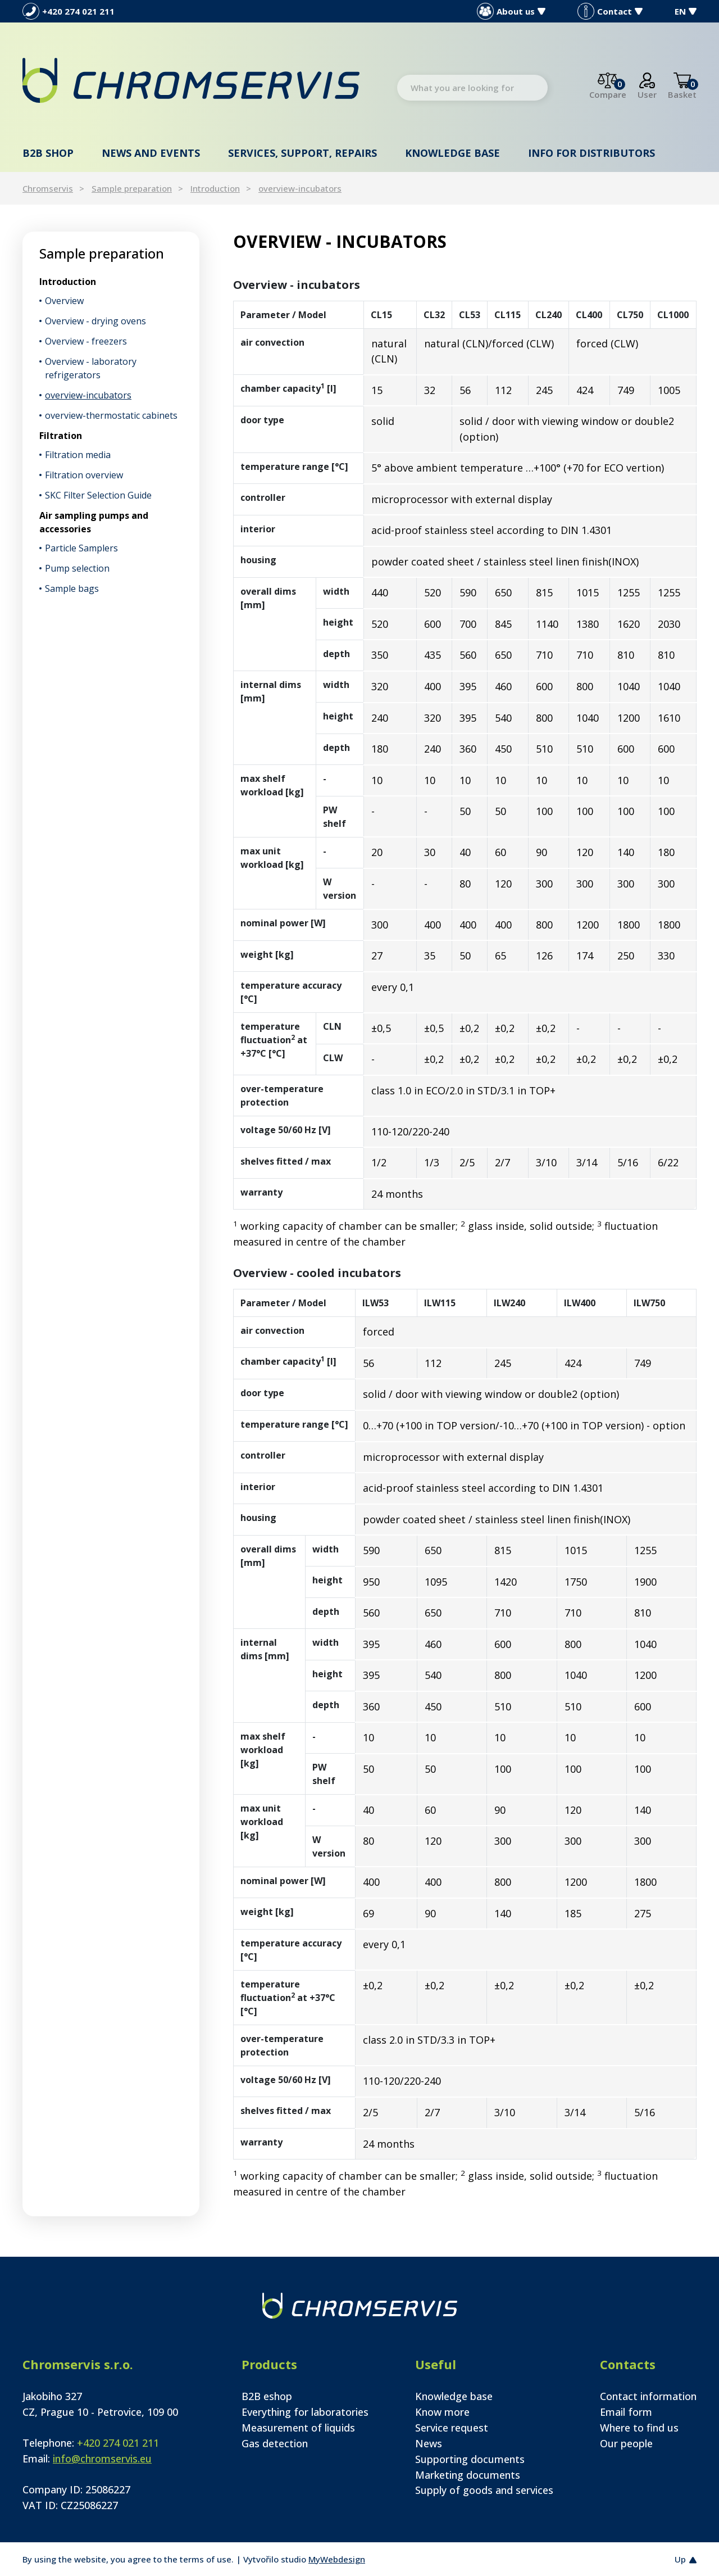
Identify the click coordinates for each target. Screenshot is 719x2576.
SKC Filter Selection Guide (98, 495)
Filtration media (78, 455)
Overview (64, 301)
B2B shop (48, 153)
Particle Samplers (81, 548)
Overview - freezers (86, 341)
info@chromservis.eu (102, 2458)
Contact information (648, 2396)
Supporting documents (470, 2459)
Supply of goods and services (484, 2490)
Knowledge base (452, 153)
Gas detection (275, 2443)
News (428, 2443)
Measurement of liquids (298, 2427)
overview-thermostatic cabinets (111, 415)
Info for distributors (591, 153)
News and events (151, 153)
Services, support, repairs (302, 153)
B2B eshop (267, 2396)
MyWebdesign (336, 2559)
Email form (626, 2412)
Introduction (215, 188)
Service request (451, 2427)
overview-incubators (300, 188)
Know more (442, 2412)
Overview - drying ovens (95, 321)
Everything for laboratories (305, 2412)
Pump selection (77, 568)
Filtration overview (84, 475)
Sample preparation (132, 188)
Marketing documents (467, 2475)
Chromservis (47, 188)
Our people (626, 2443)
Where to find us (639, 2427)
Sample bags (72, 588)
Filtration (60, 435)
